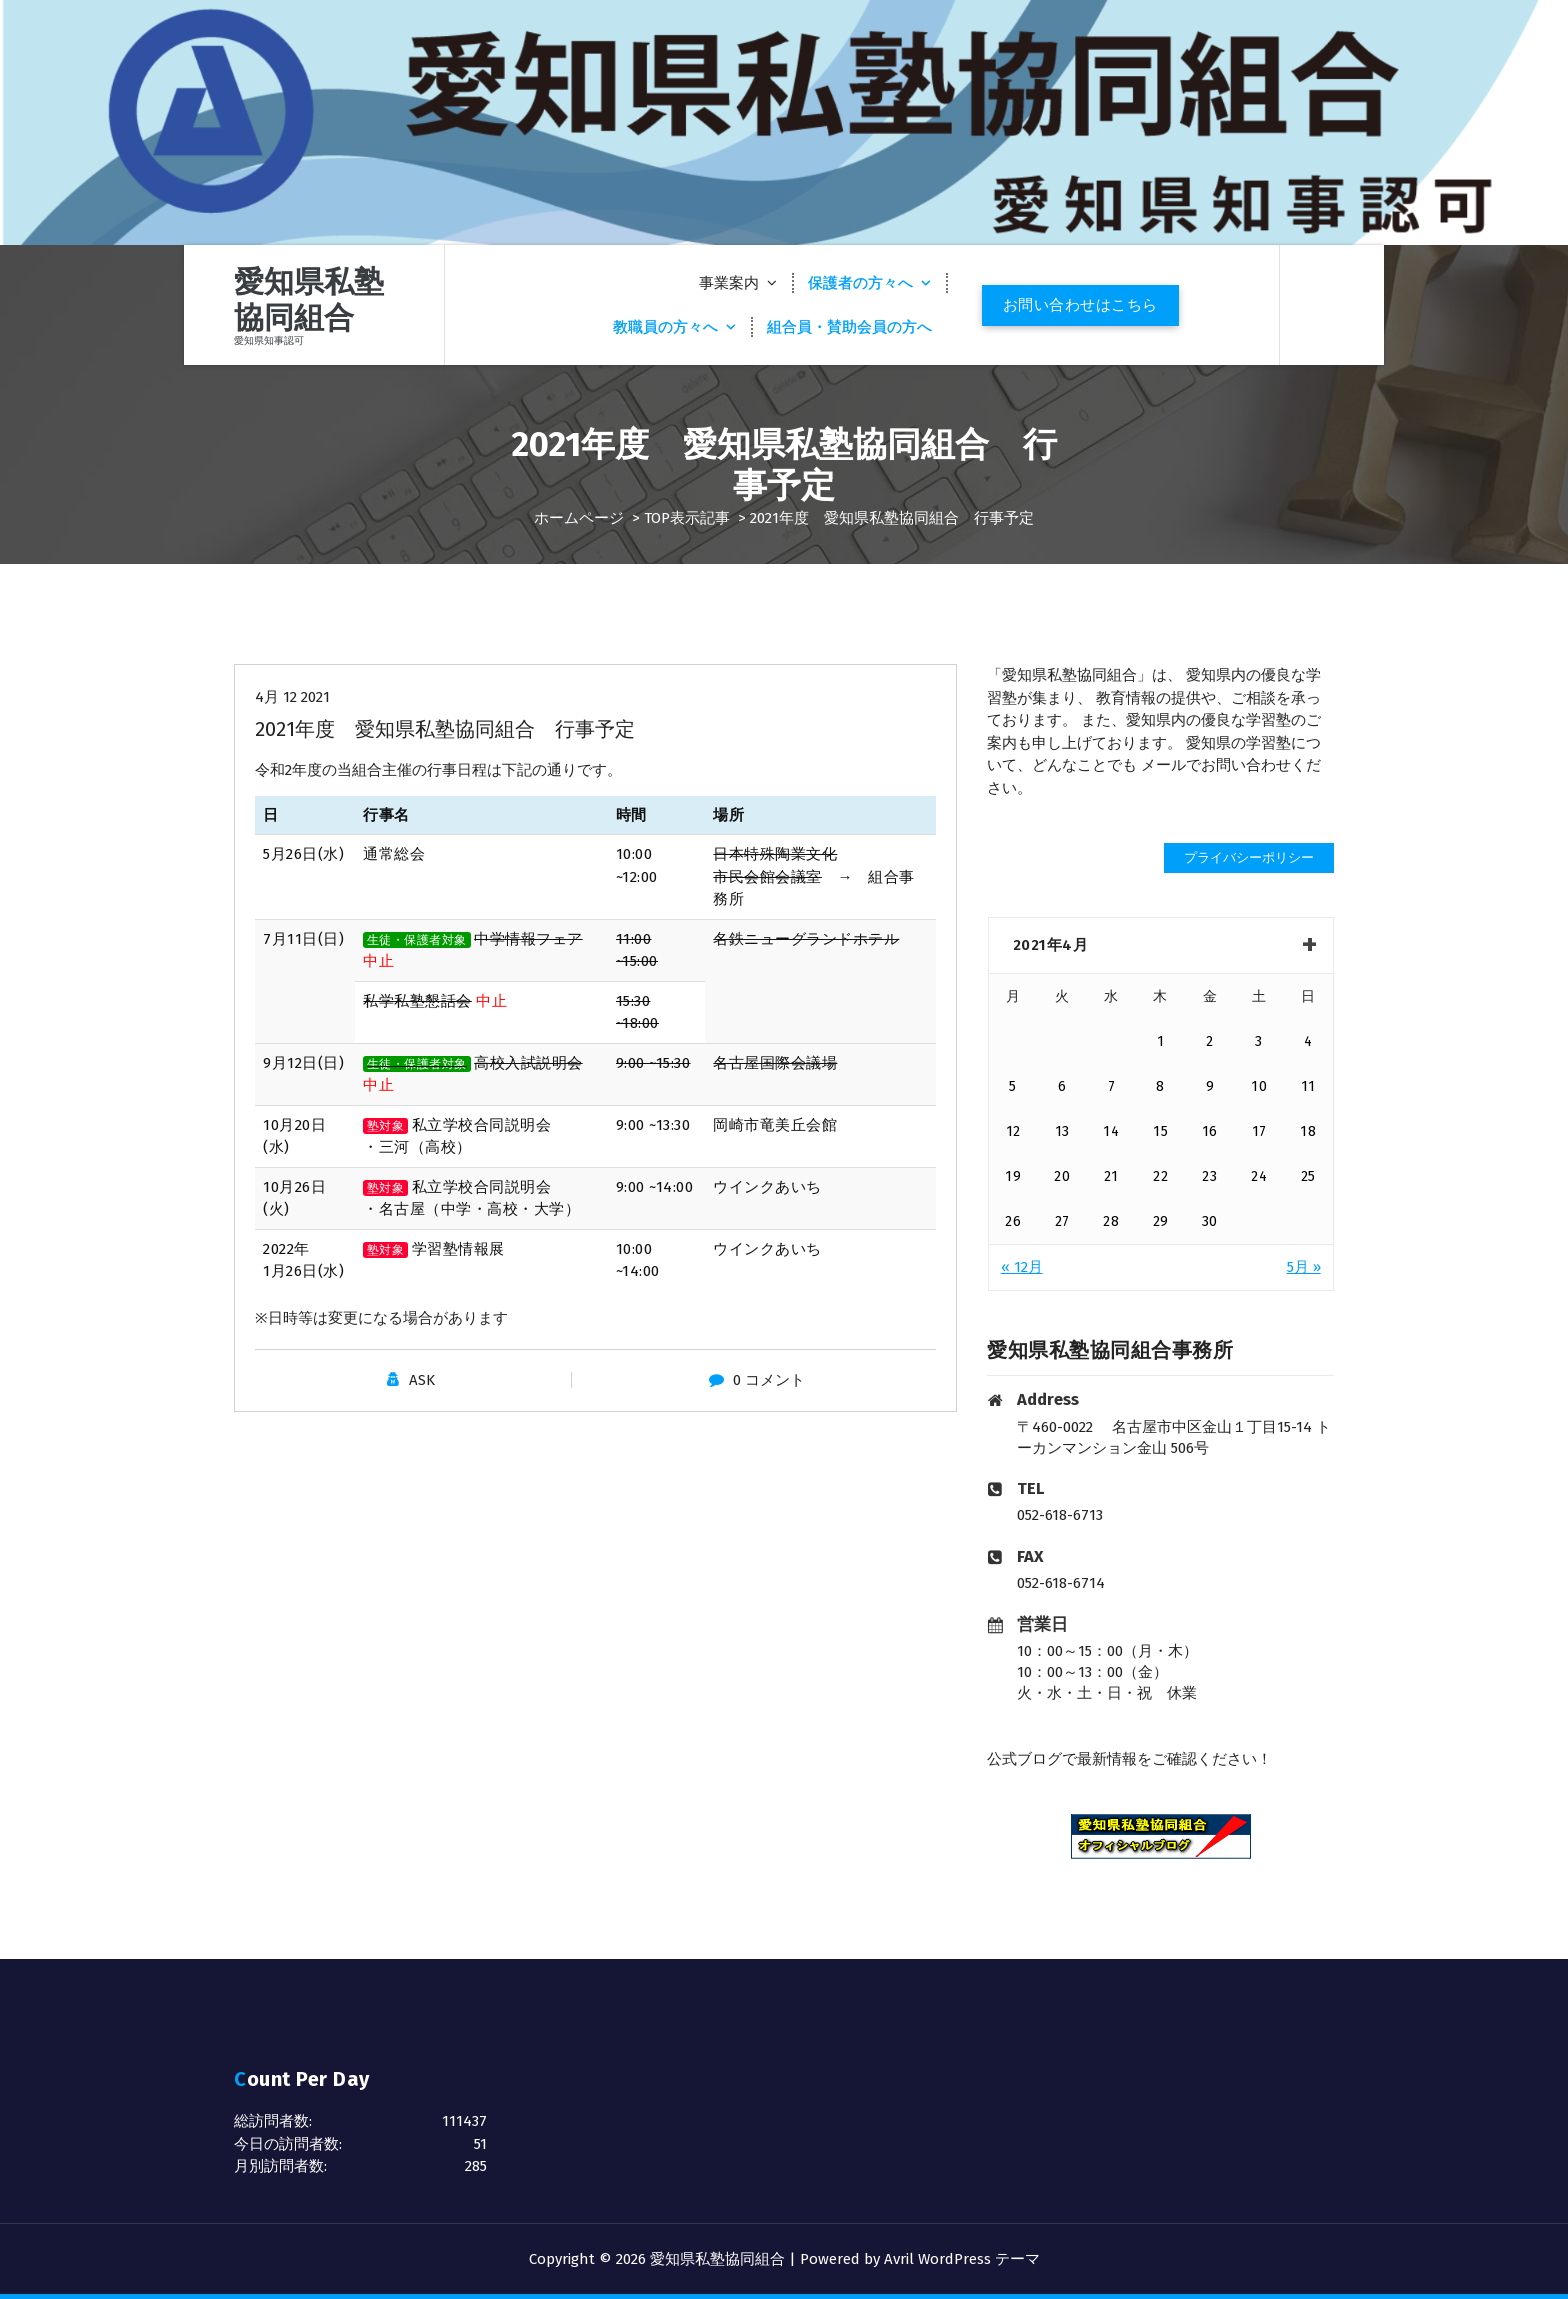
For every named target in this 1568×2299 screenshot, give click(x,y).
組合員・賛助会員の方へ (849, 327)
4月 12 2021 (292, 697)
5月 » (1304, 1267)
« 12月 (1022, 1267)
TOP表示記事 (687, 518)
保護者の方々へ (860, 283)
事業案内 (729, 283)
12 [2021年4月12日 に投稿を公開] (1013, 1131)
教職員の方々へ (665, 327)
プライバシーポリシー (1249, 857)
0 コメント (769, 1380)
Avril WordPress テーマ (962, 2259)
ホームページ (579, 518)
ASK (422, 1380)
